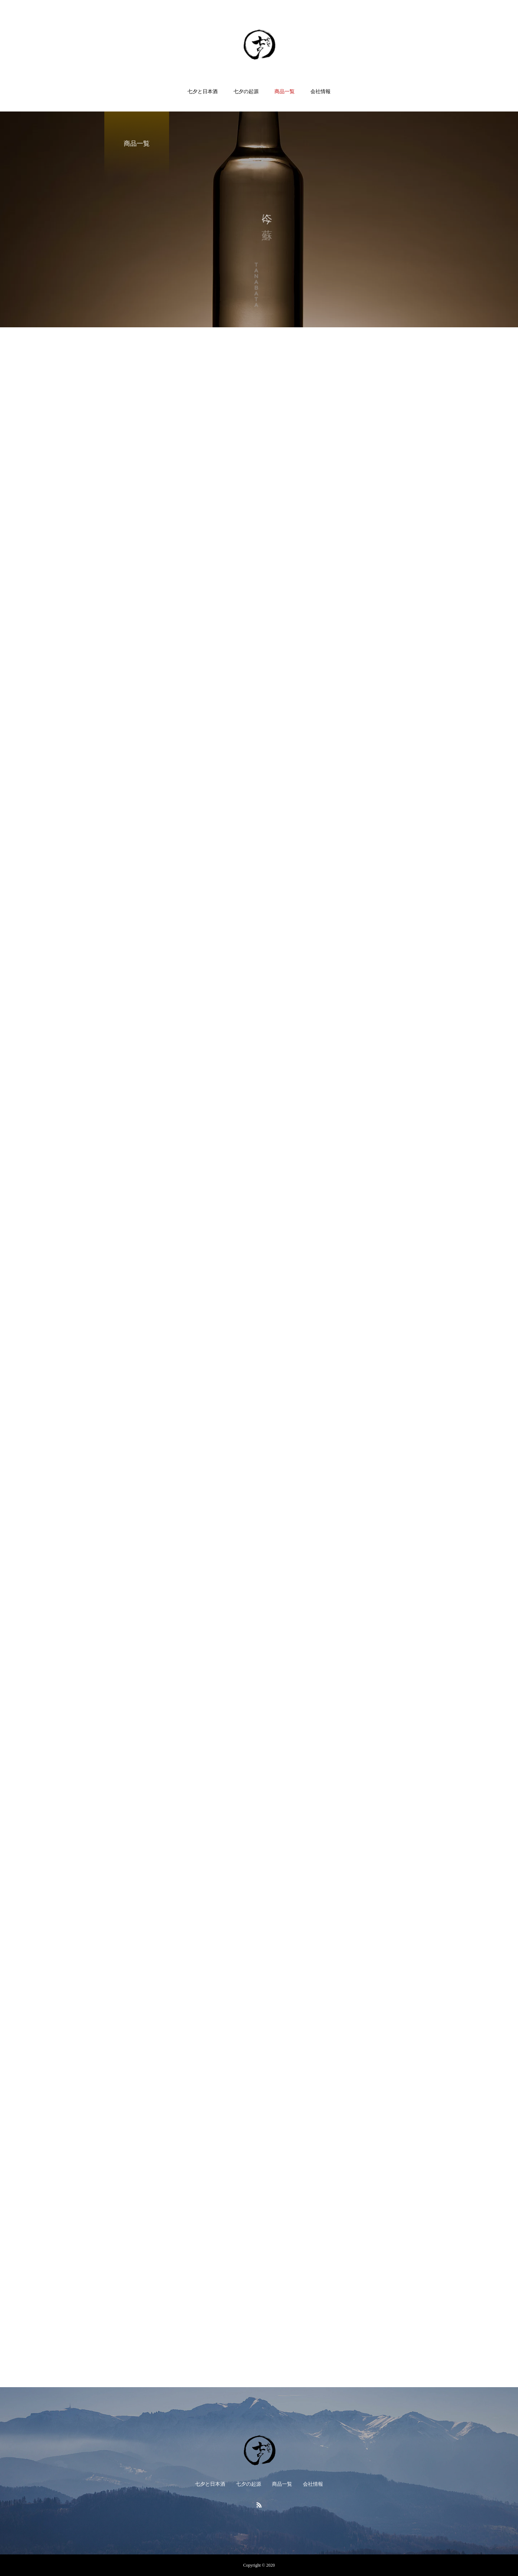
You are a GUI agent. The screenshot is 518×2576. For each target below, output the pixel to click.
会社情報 (320, 91)
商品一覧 (284, 91)
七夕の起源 (246, 91)
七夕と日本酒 (202, 91)
